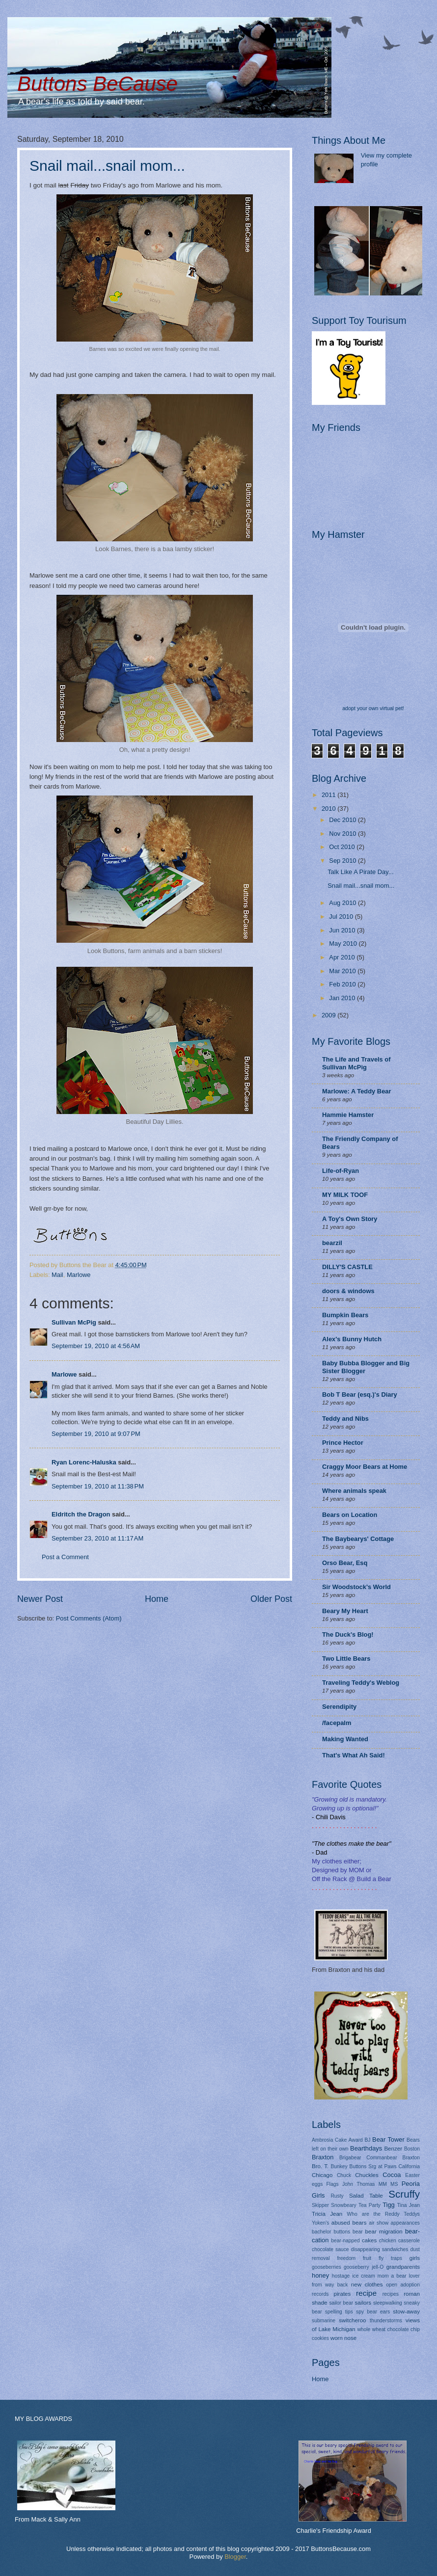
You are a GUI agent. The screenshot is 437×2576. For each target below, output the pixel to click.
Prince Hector (342, 1442)
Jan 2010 (343, 998)
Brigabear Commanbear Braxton (379, 2157)
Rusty (336, 2196)
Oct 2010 (342, 846)
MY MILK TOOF (345, 1194)
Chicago (322, 2175)
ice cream (363, 2276)
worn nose (343, 2338)
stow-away (406, 2311)
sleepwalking (387, 2303)
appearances (405, 2223)
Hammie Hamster (348, 1114)
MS (394, 2184)
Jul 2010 (342, 916)
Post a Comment (65, 1557)
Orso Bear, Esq (344, 1563)
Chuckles (367, 2175)
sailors (363, 2303)
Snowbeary (343, 2205)
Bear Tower (388, 2139)
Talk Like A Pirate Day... (360, 872)
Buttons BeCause (97, 83)
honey (320, 2275)
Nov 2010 (343, 833)
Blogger (235, 2556)
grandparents (403, 2267)
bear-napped (345, 2240)
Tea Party (369, 2205)
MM (383, 2184)
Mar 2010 (343, 971)
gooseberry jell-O (363, 2267)
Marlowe (79, 1274)
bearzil (332, 1243)
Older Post (271, 1599)
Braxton (322, 2157)
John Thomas (358, 2184)
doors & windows (348, 1291)
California (409, 2166)
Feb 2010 (343, 984)
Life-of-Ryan (340, 1170)
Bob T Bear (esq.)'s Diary (359, 1394)
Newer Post (40, 1599)
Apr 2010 (342, 957)
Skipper (320, 2205)
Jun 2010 (343, 930)
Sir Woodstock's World (356, 1587)
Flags (333, 2184)
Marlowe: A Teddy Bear (356, 1091)
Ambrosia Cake (329, 2140)
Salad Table (366, 2196)
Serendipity (339, 1706)
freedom (346, 2258)
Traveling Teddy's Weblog (360, 1682)
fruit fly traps (382, 2258)
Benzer (393, 2148)
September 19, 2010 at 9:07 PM (96, 1433)
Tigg (388, 2204)
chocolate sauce (330, 2249)
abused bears (349, 2223)
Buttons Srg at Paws (373, 2166)
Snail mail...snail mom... (107, 166)
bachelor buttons (331, 2231)
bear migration (384, 2231)
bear (358, 2231)
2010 (329, 808)
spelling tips (339, 2311)
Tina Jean (408, 2205)
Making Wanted (345, 1739)
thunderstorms (386, 2320)
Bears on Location (349, 1514)
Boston (412, 2148)
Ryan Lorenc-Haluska (84, 1462)
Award (356, 2140)
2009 (329, 1015)
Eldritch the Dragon (81, 1514)
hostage (341, 2276)
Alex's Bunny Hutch (352, 1339)
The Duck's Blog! (348, 1634)
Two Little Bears (346, 1658)
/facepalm (336, 1722)
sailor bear (341, 2303)
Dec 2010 (343, 819)
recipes (390, 2294)
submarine (323, 2320)
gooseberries (326, 2267)
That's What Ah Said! (353, 1755)
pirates (342, 2294)
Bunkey (338, 2166)
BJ (367, 2140)
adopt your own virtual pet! (373, 708)
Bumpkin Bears (345, 1315)
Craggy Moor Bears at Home (364, 1466)
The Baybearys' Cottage (358, 1538)
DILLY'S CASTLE (347, 1267)
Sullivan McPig (74, 1322)
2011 (329, 794)
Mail (57, 1274)
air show (378, 2223)
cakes (369, 2240)
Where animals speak (354, 1490)
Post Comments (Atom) (89, 1618)
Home (156, 1599)
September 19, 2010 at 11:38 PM (98, 1486)
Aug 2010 (343, 902)
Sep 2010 (343, 860)
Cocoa (391, 2174)
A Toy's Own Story (350, 1218)
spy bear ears (373, 2311)
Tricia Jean (327, 2214)
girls (415, 2258)
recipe (366, 2293)
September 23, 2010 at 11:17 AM (97, 1538)
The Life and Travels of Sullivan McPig (356, 1063)
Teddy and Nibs (345, 1418)
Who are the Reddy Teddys (383, 2214)
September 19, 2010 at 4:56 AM (96, 1346)
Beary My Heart (345, 1611)
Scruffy (404, 2194)
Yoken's (320, 2223)
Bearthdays (366, 2148)
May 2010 (343, 943)
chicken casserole (399, 2240)
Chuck (344, 2175)
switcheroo (352, 2320)
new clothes (367, 2284)
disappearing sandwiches (380, 2249)
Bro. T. (320, 2166)
